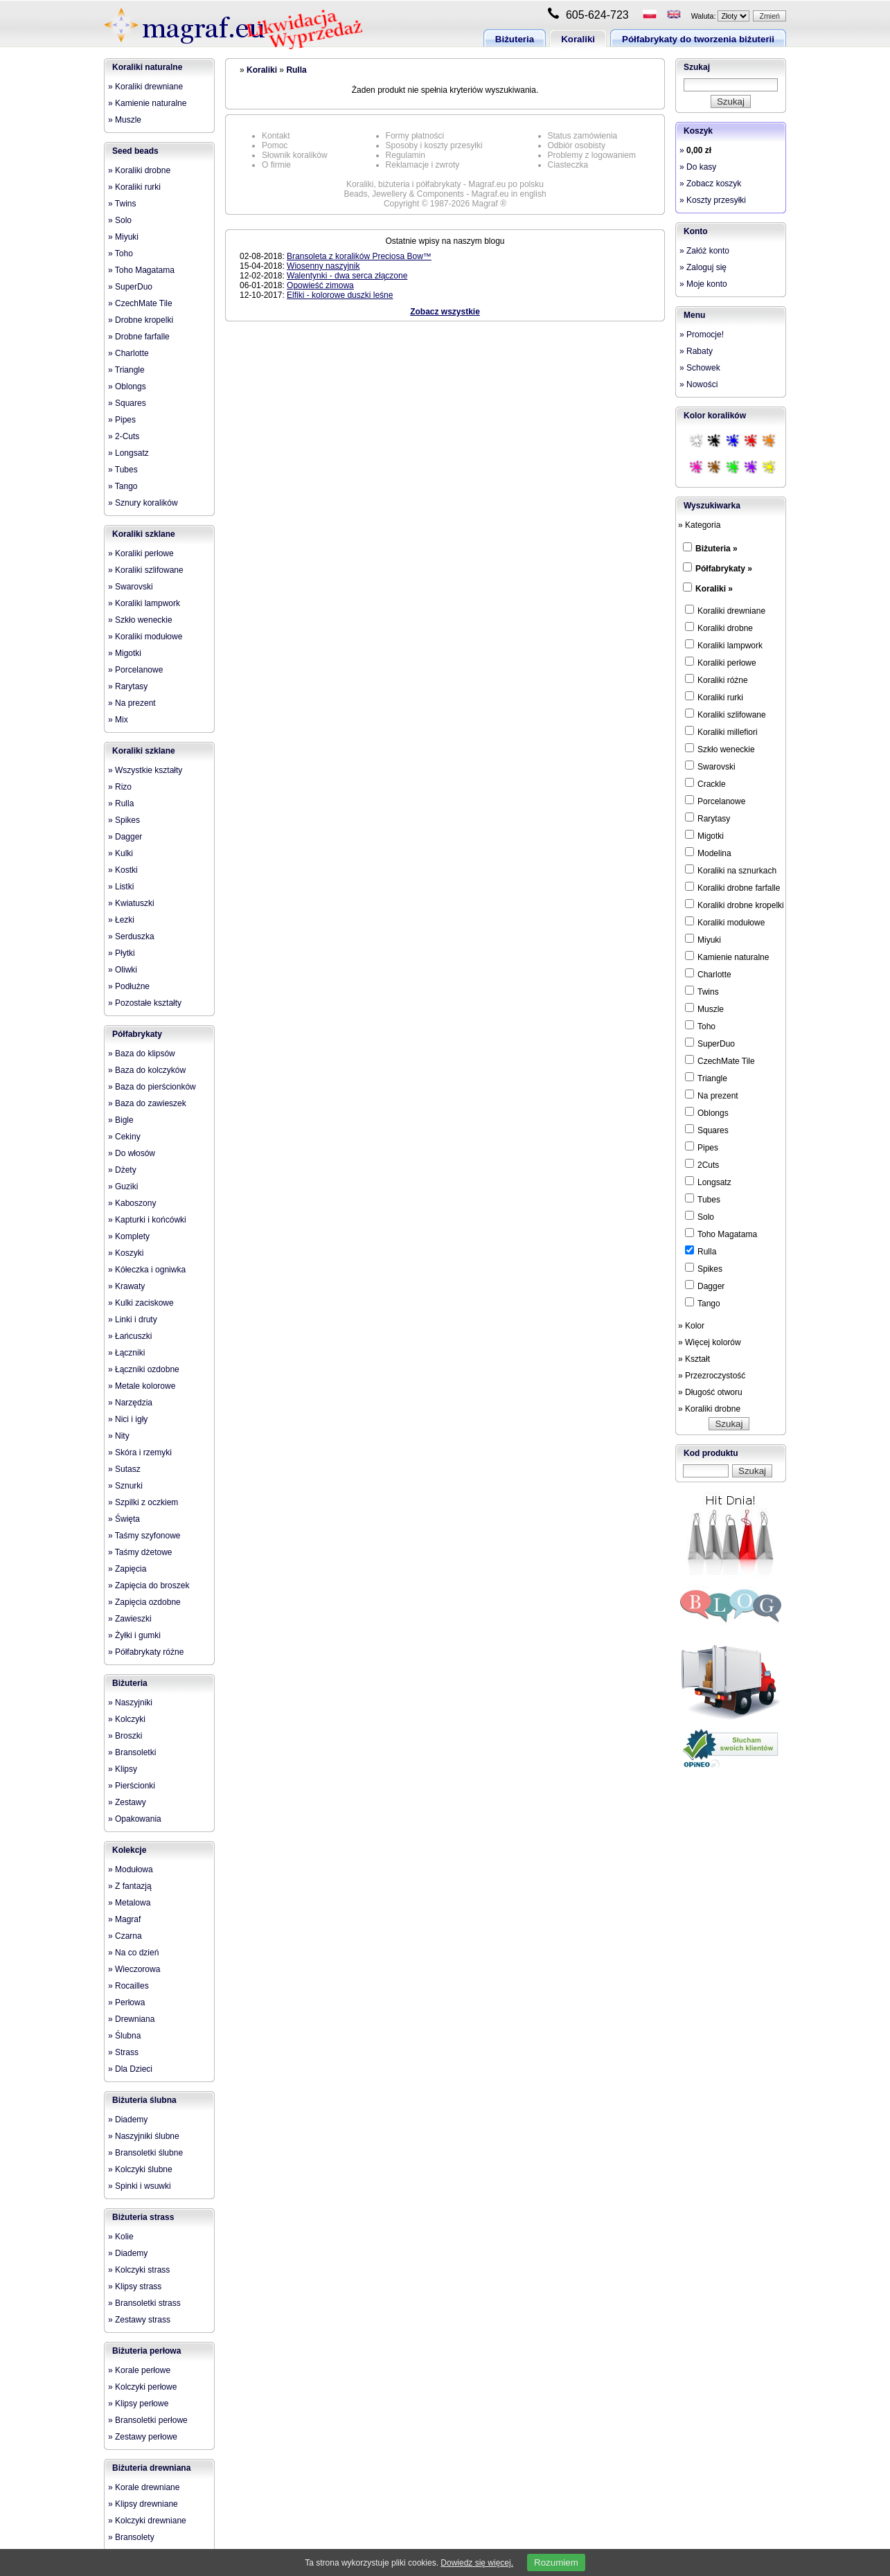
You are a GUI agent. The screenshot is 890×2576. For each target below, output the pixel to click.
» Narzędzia (130, 1402)
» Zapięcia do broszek (148, 1585)
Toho (700, 1025)
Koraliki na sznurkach (730, 870)
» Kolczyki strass (139, 2270)
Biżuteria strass (143, 2217)
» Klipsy (122, 1769)
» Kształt (694, 1359)
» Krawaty (126, 1286)
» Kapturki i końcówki (147, 1220)
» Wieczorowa (134, 1969)
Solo (699, 1216)
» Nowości (698, 384)
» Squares (127, 403)
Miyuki (703, 939)
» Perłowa (126, 2002)
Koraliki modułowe (725, 921)
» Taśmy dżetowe (140, 1552)
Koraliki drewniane (725, 610)
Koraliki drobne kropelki (734, 904)
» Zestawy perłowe (142, 2437)
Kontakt (276, 136)
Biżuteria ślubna (144, 2100)
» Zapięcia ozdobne (144, 1602)
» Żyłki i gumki (134, 1635)
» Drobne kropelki (140, 320)
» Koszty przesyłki (712, 200)
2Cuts (702, 1164)
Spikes (703, 1268)
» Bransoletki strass (144, 2303)
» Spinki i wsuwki (139, 2186)
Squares (707, 1129)
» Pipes (122, 420)
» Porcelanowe (135, 670)
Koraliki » (714, 589)
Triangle (706, 1077)
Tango (702, 1302)
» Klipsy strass (134, 2286)
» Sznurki (125, 1486)
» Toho (120, 253)
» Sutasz (124, 1469)
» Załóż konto (704, 251)
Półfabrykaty (137, 1034)
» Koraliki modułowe (145, 636)
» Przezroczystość (711, 1375)
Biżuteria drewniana (151, 2468)
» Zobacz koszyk (710, 183)
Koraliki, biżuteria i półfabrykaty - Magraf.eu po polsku (445, 184)
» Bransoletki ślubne (145, 2153)
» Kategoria (699, 525)
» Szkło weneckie (140, 620)
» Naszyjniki (130, 1702)
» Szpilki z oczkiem (143, 1502)
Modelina (708, 852)
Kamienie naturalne (727, 956)
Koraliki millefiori (721, 731)
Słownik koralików (295, 155)
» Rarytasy (128, 686)
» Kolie (121, 2236)
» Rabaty (696, 351)
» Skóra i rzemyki (140, 1452)
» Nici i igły (128, 1419)
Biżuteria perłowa (146, 2351)
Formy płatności (415, 136)
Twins (702, 991)
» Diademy (128, 2119)
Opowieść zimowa (320, 285)
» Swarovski (130, 587)
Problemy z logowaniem (592, 155)
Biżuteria (514, 39)
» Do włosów (131, 1153)
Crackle (705, 783)
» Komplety (129, 1236)
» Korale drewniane (143, 2487)
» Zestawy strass (139, 2320)
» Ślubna (124, 2036)
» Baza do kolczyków (147, 1070)
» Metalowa (129, 1903)
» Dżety (122, 1170)
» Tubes (123, 469)
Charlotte (708, 973)
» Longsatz (128, 453)
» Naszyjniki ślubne (143, 2136)
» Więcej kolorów (709, 1342)
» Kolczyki (126, 1719)
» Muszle (124, 120)
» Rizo (120, 787)
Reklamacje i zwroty (423, 165)
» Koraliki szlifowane (146, 570)
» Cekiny (124, 1137)
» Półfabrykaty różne (146, 1652)
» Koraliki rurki (134, 187)
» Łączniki (126, 1353)
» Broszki (125, 1736)
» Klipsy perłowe (138, 2403)
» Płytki (121, 953)
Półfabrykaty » (723, 569)
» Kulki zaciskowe (141, 1303)
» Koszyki (125, 1253)
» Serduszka (131, 936)
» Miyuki (123, 237)
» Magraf (124, 1919)
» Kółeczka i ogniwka (147, 1269)
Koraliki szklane (143, 534)
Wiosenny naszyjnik (323, 266)
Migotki (704, 835)
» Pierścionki (131, 1786)
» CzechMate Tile (140, 303)
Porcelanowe (715, 800)
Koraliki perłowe (720, 662)
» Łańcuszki (130, 1336)
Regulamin (405, 155)
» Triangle (126, 370)
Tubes (702, 1199)
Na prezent (711, 1095)
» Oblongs (127, 386)
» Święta (124, 1519)
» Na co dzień (133, 1952)
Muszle (704, 1008)
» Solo (120, 220)
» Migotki (124, 653)
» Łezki (121, 920)
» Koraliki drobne (139, 170)
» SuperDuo (130, 287)
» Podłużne (129, 986)
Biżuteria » (716, 548)
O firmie (276, 165)
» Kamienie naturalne (147, 103)
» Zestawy (127, 1802)
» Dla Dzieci (130, 2069)
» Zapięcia (127, 1569)
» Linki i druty (132, 1319)
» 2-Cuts (123, 436)
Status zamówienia (583, 136)
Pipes (701, 1147)
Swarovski (710, 766)
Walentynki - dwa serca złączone (347, 276)
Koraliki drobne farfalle (732, 887)
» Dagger (125, 837)
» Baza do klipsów (141, 1053)
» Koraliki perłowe (141, 553)
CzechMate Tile (720, 1060)
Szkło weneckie (720, 748)
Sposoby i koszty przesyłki (434, 145)
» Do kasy (697, 167)
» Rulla (121, 803)
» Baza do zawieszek (147, 1103)
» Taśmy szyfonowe (144, 1535)
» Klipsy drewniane (143, 2504)
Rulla (296, 70)
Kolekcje (129, 1850)
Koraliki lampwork (724, 644)
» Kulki (120, 853)
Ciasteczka (568, 165)
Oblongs (707, 1112)
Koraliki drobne (719, 627)
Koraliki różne (716, 679)
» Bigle (121, 1120)
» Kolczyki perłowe (142, 2387)
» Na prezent (132, 703)
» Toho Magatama (141, 270)
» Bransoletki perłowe (148, 2420)
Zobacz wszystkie (445, 312)
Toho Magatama (721, 1233)
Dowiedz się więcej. (476, 2563)
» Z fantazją (130, 1886)
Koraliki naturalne (147, 67)
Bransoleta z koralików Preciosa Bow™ (359, 256)
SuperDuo (710, 1043)
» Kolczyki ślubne (140, 2169)
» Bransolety (131, 2537)
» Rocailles (128, 1986)
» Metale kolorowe (141, 1386)
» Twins (122, 203)
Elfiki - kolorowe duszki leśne (340, 295)
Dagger (704, 1285)
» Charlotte (128, 353)
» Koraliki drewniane (145, 86)
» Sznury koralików (143, 503)
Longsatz (708, 1181)
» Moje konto (703, 284)
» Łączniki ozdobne (143, 1369)
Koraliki (578, 39)
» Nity (119, 1436)
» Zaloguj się (703, 267)
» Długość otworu (710, 1392)
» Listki (121, 886)
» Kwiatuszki (131, 903)
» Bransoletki (132, 1752)
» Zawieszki (130, 1619)
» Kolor (691, 1326)
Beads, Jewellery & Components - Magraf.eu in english (445, 194)
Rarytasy (707, 818)
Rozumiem (556, 2562)
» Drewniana (131, 2019)
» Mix (118, 720)
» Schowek (699, 368)
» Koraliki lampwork (144, 603)
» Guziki (123, 1186)
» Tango (123, 486)
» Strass (123, 2052)
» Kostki (123, 870)
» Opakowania (134, 1819)
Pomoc (274, 145)
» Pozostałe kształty (144, 1003)
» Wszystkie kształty (145, 770)
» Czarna (125, 1936)
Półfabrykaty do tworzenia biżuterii (698, 39)
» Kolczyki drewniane (147, 2520)
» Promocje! (701, 334)
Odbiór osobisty (576, 145)
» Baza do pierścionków (152, 1087)
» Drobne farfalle (139, 336)
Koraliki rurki (714, 696)
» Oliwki (122, 970)
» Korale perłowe (139, 2370)
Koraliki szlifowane (725, 714)
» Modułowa (130, 1869)
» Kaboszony (132, 1203)
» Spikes (124, 820)
